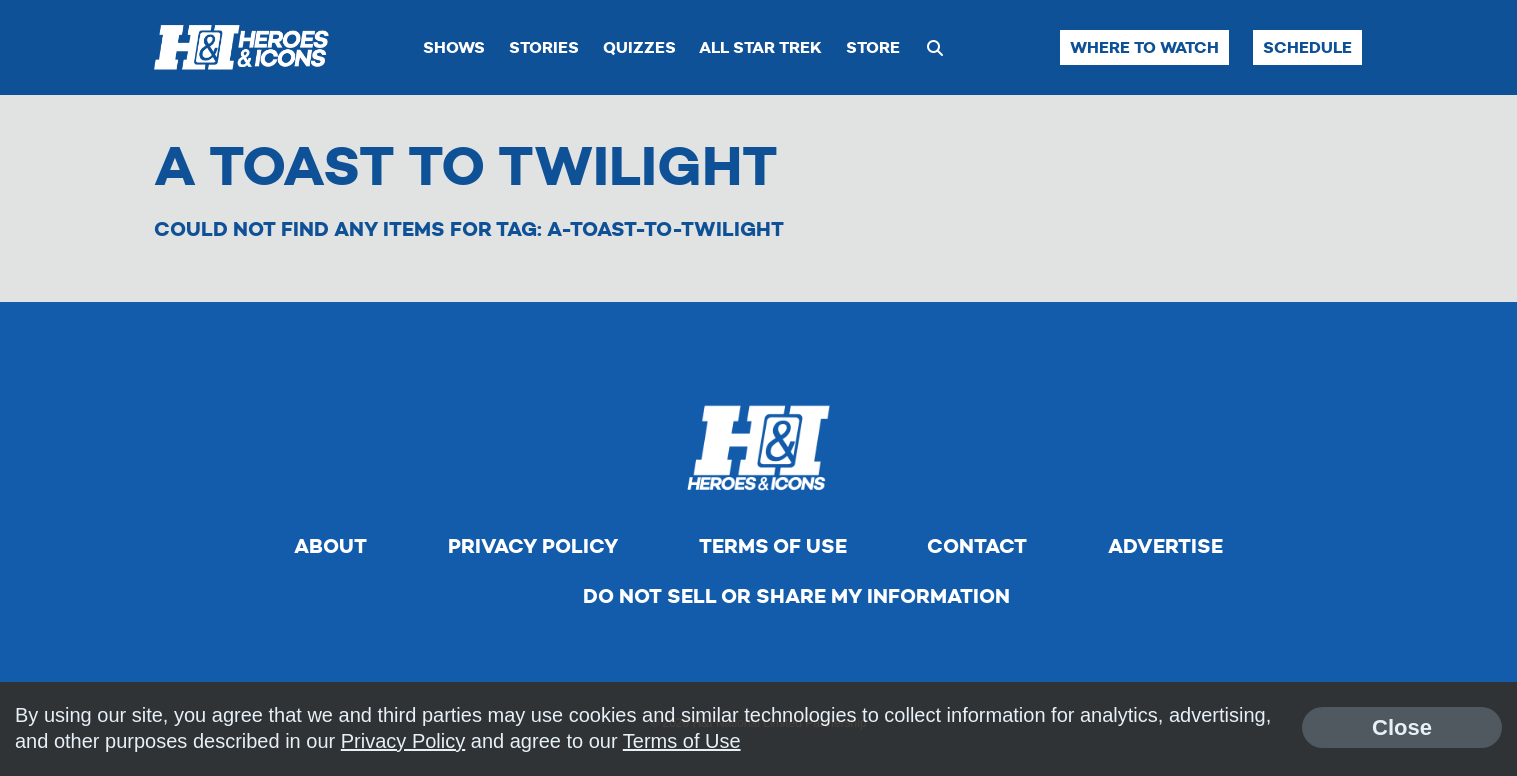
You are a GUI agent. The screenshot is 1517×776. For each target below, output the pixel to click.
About (330, 546)
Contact (977, 546)
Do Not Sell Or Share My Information (796, 596)
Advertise (1165, 546)
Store (873, 47)
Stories (544, 47)
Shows (454, 47)
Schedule (1307, 47)
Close (1402, 727)
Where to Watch (1144, 47)
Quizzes (639, 47)
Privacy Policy (533, 546)
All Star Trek (760, 47)
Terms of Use (773, 546)
